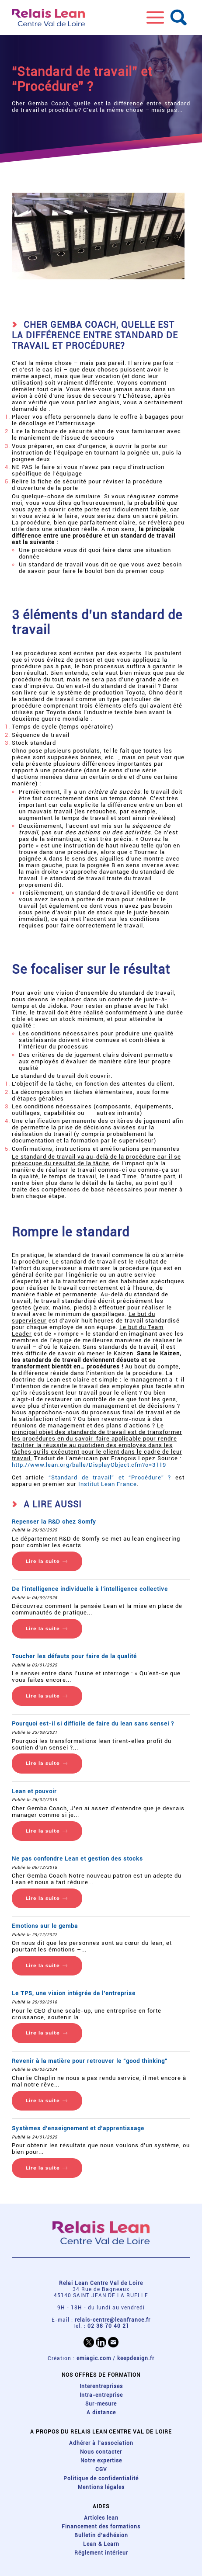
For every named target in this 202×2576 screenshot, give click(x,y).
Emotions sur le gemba (45, 1926)
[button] (155, 17)
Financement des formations (101, 2527)
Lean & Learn (101, 2544)
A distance (101, 2412)
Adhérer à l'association (101, 2443)
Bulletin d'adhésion (101, 2535)
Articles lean (101, 2518)
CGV (101, 2469)
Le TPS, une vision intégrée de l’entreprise (74, 1993)
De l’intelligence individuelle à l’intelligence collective (90, 1589)
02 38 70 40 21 (108, 2326)
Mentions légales (101, 2487)
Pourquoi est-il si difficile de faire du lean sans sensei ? (93, 1723)
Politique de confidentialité (101, 2478)
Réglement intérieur (101, 2553)
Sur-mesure (101, 2404)
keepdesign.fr (135, 2358)
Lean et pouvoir (34, 1791)
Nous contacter (101, 2452)
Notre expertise (101, 2461)
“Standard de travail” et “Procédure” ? (110, 1477)
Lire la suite (43, 1561)
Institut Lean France (107, 1484)
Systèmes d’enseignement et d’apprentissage (78, 2128)
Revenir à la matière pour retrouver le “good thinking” (89, 2061)
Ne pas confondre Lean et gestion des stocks (77, 1858)
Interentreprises (101, 2386)
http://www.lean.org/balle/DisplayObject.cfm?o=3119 (89, 1465)
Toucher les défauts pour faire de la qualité (74, 1656)
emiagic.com (94, 2358)
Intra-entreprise (101, 2395)
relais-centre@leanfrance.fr (112, 2320)
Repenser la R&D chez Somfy (54, 1521)
